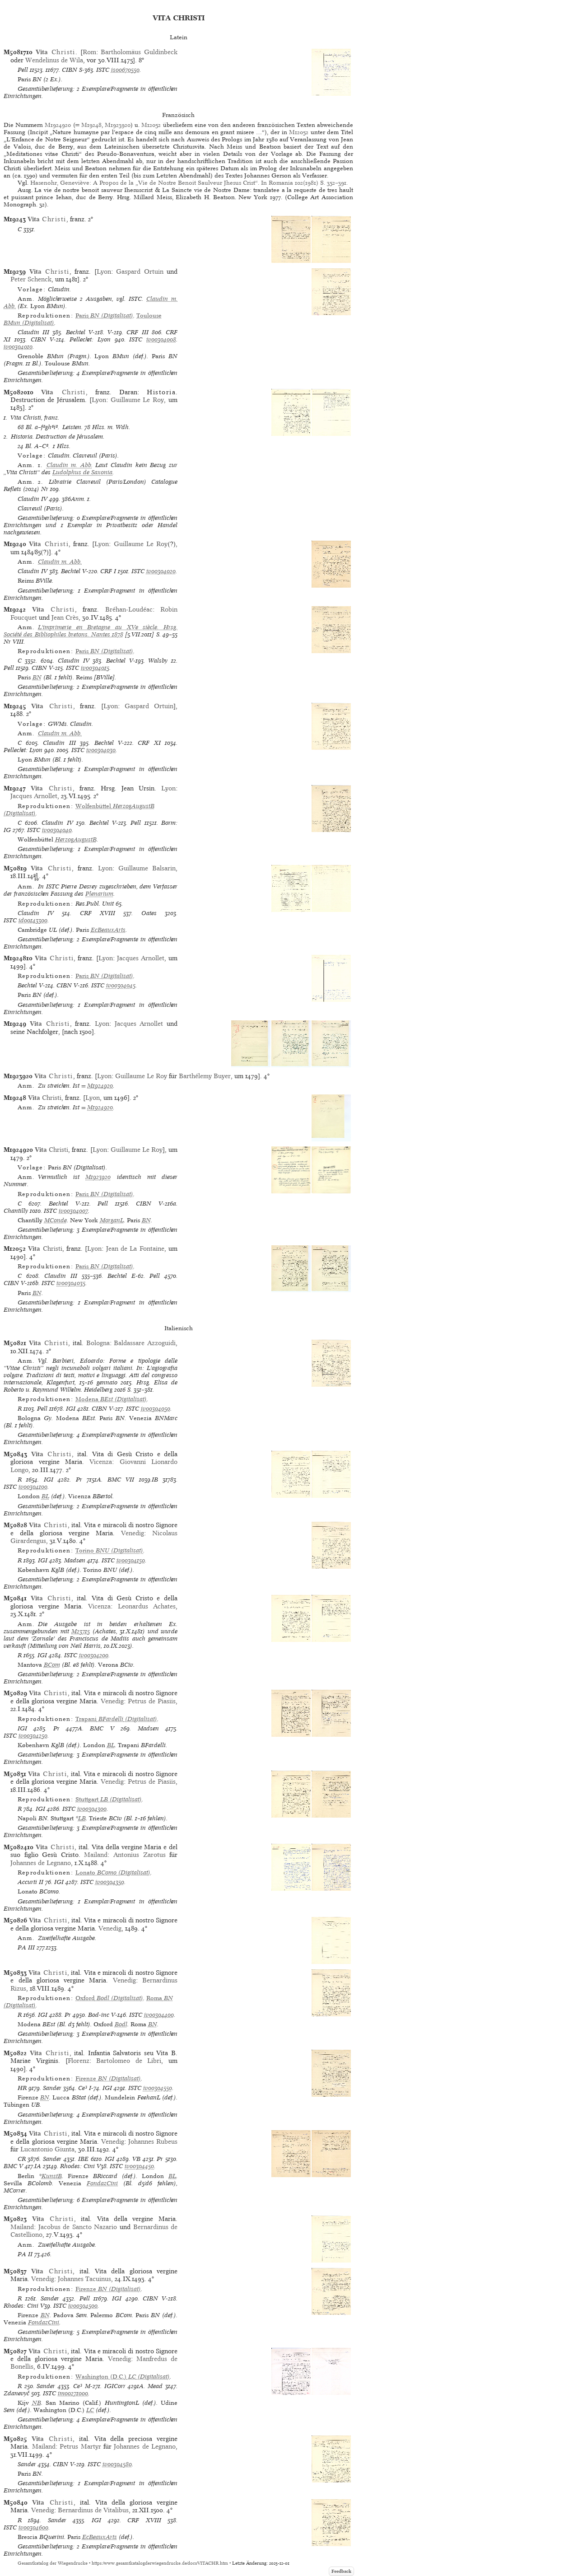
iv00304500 (83, 2306)
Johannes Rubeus (152, 2141)
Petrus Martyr (80, 2446)
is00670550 (125, 70)
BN (37, 677)
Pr (79, 1479)
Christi (44, 1098)
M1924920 (58, 125)
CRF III (137, 332)
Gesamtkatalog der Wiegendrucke (53, 2563)
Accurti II (30, 1882)
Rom (89, 52)
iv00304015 (95, 668)
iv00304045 (120, 985)
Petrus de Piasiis (152, 1701)
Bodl (121, 2024)
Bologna (98, 1343)
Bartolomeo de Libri (128, 2061)
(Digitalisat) (104, 315)
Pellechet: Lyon (90, 339)
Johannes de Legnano (40, 1863)
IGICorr (115, 2386)
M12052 (152, 125)
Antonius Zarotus (139, 1855)
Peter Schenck (30, 279)
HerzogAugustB (76, 839)
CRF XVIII (97, 913)
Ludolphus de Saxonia (82, 472)
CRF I (108, 571)
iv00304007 (73, 1211)
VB (136, 2159)
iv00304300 (92, 1809)
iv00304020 (161, 571)
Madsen (74, 1560)
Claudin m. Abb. (70, 465)
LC (90, 2410)
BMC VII (120, 1479)
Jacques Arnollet (33, 796)
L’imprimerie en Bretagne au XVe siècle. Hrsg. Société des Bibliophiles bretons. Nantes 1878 (90, 630)
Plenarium (99, 894)
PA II (25, 2254)
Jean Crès (65, 617)
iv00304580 (117, 2464)
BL (45, 1496)
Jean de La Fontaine (135, 1248)
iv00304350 (109, 1882)
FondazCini (102, 2183)
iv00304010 (18, 347)
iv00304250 (33, 1735)
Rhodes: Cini (77, 2166)
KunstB (52, 2176)
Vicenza (100, 1462)
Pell (23, 70)
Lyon (104, 271)
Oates (149, 913)
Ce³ (82, 2088)
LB (82, 1818)
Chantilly (16, 1211)
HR (22, 2088)
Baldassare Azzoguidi (145, 1343)
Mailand (95, 1855)
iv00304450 (139, 2166)
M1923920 (118, 125)
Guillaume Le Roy (137, 400)
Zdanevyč (16, 2393)
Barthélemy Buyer (205, 1076)
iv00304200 (93, 1655)
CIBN (69, 70)
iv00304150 (131, 1560)
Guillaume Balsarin (147, 868)
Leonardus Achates (147, 1606)
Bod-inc (98, 2015)
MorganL (112, 1220)
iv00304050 (155, 1408)
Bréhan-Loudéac (129, 609)
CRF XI (149, 743)
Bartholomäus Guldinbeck (139, 52)
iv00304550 (157, 2088)
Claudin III (33, 332)
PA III (26, 1947)
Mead (155, 2386)
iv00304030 (101, 750)
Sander (52, 2088)
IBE (83, 2159)
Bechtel (75, 332)
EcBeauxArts (108, 930)
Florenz (78, 2061)
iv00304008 (161, 339)
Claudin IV (32, 499)
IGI (70, 1408)
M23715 (80, 1631)
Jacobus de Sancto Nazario (77, 2227)
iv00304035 (70, 1283)
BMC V (102, 1728)
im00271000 (73, 2393)
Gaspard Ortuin (139, 271)
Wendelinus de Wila (54, 60)
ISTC (102, 70)
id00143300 (33, 920)
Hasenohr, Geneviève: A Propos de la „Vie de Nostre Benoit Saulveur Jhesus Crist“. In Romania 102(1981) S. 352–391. (189, 183)
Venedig (132, 1533)
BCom (52, 1665)
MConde (55, 1220)
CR (22, 2159)
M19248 (91, 125)
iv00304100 (33, 1487)
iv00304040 (57, 830)
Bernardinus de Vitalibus (93, 2510)
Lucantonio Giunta (47, 2149)
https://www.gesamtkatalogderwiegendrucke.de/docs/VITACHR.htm (160, 2563)
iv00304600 (33, 2527)
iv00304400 (159, 2015)
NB (36, 2403)
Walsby (158, 660)
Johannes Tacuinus (84, 2279)
